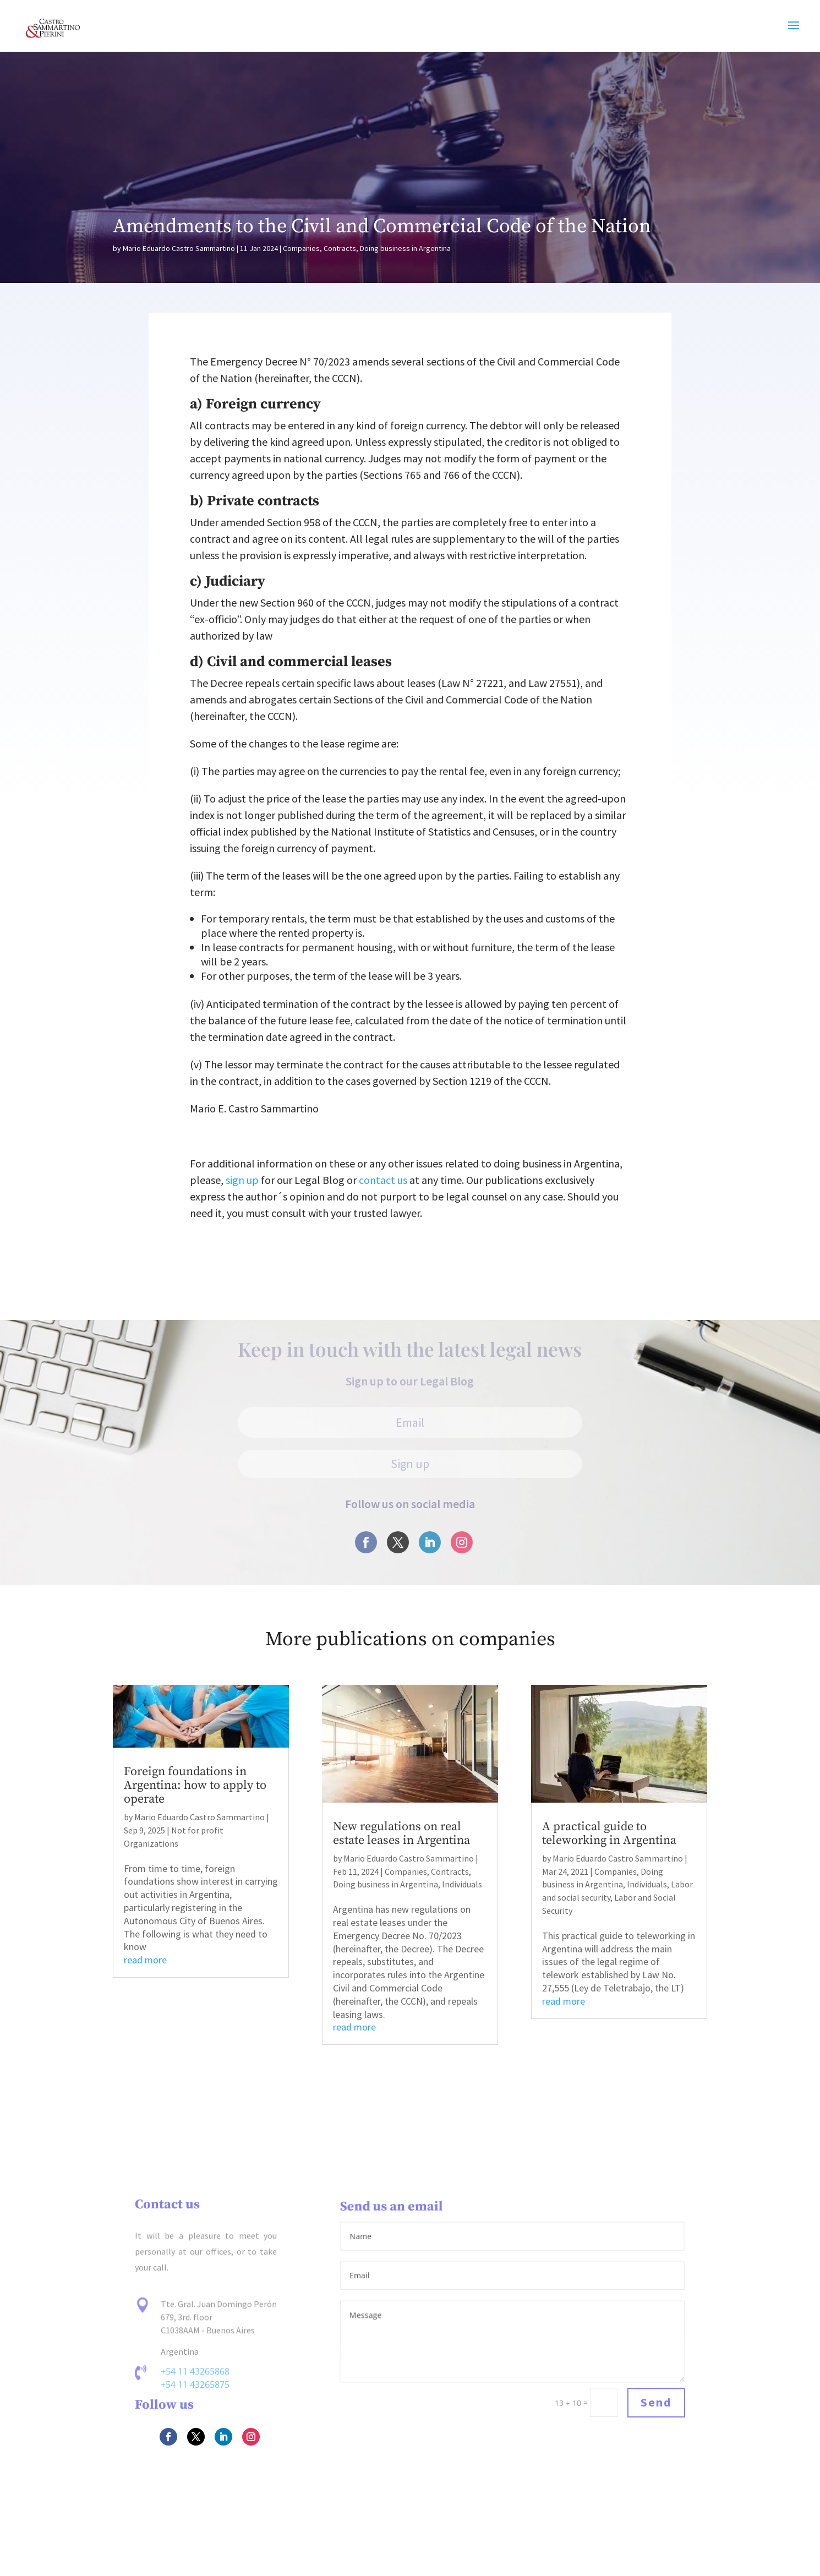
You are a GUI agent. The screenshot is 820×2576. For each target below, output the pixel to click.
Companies (301, 248)
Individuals (462, 1884)
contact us (383, 1180)
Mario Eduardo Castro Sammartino (179, 248)
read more (145, 1959)
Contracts (340, 248)
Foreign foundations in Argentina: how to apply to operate (195, 1785)
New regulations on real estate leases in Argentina (401, 1833)
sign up (242, 1180)
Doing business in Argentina (405, 248)
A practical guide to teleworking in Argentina (609, 1833)
